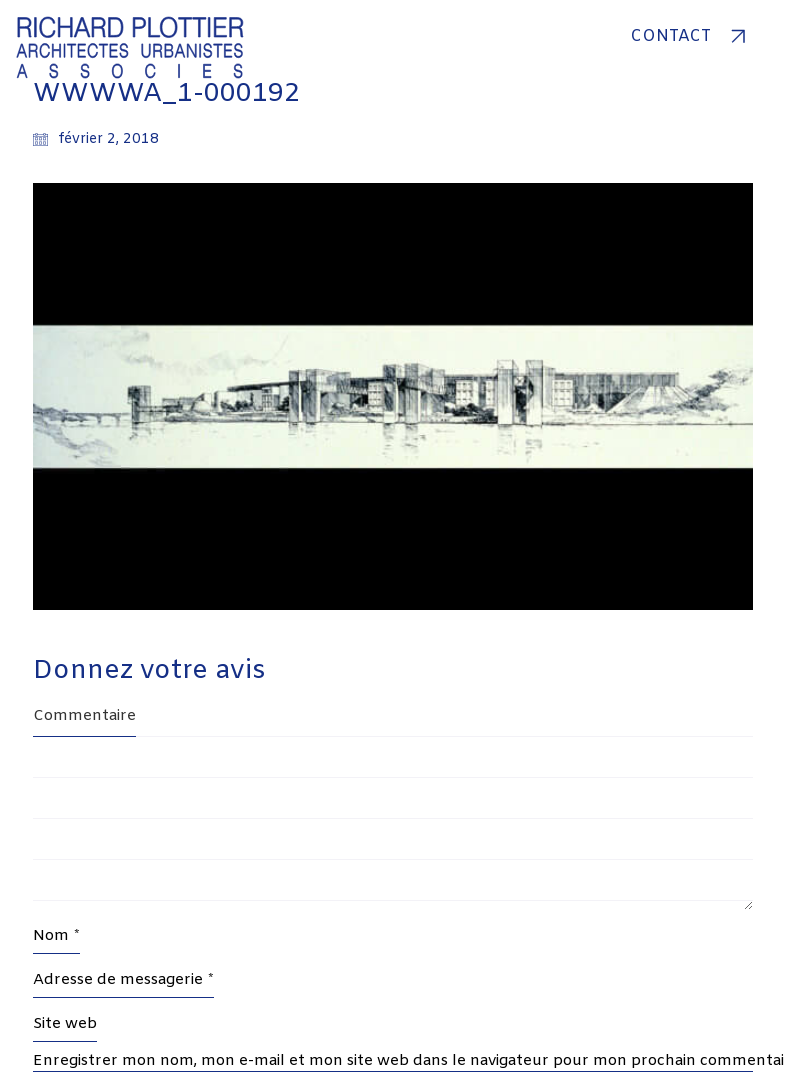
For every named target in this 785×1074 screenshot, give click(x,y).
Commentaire (84, 716)
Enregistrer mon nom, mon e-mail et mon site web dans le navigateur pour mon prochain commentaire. (393, 1061)
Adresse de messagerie (123, 980)
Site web (65, 1024)
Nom (56, 936)
